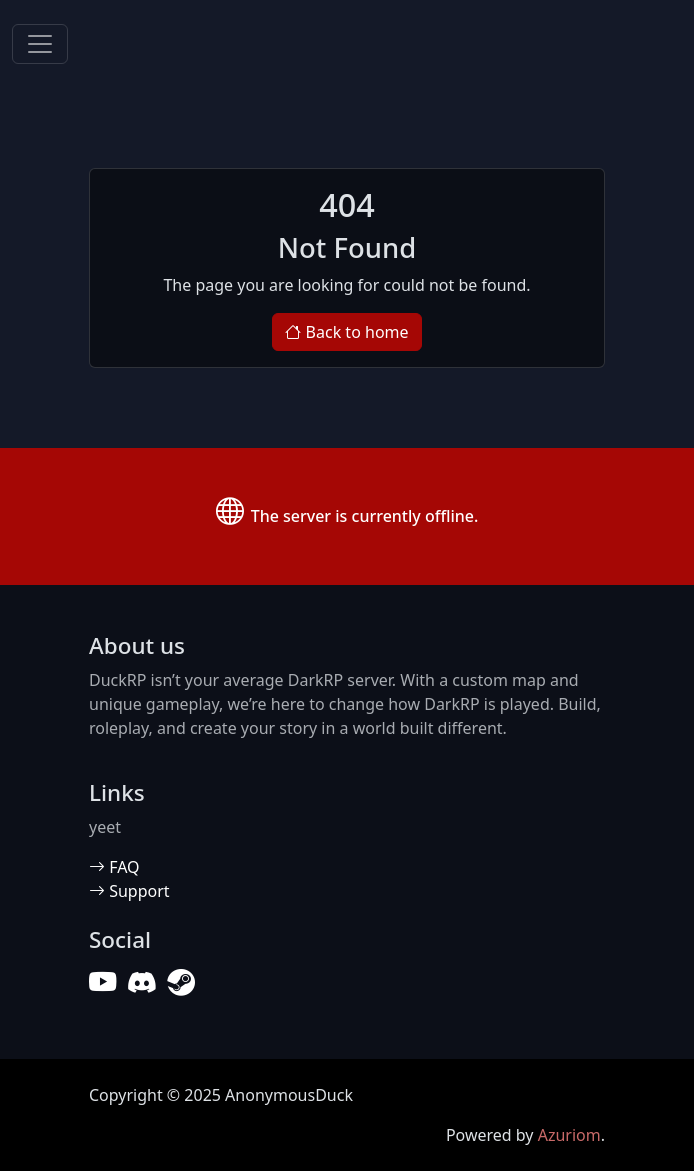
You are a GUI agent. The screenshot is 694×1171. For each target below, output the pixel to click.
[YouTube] (102, 982)
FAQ (114, 867)
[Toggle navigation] (40, 44)
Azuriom (569, 1135)
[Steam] (180, 982)
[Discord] (141, 982)
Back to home (346, 332)
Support (129, 891)
